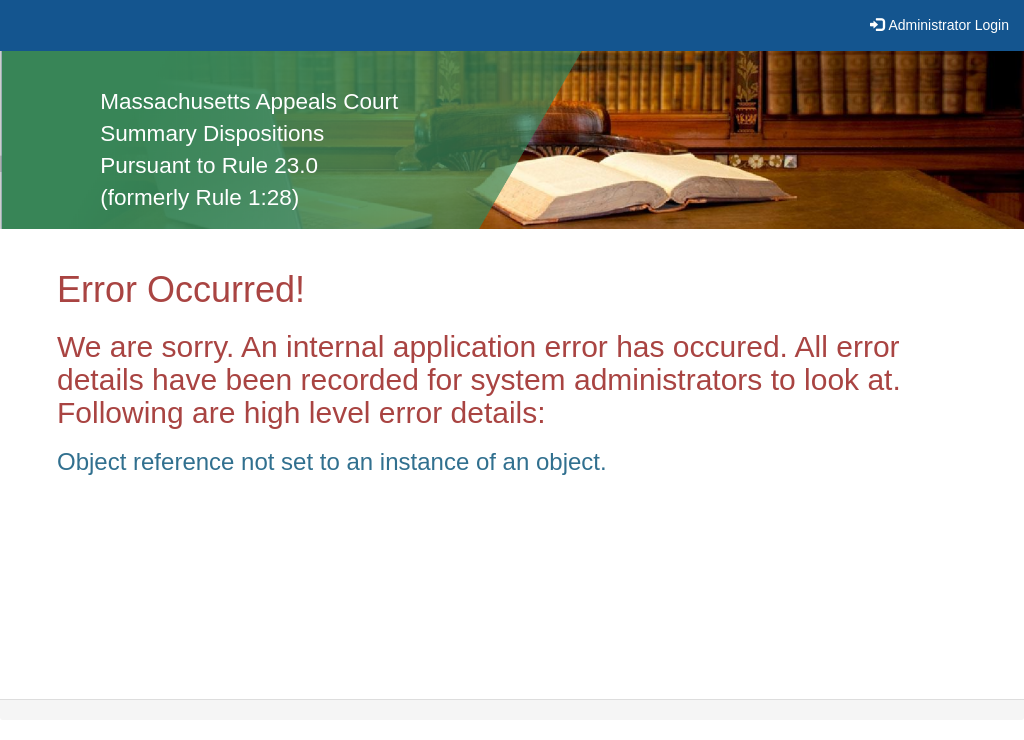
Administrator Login (948, 25)
